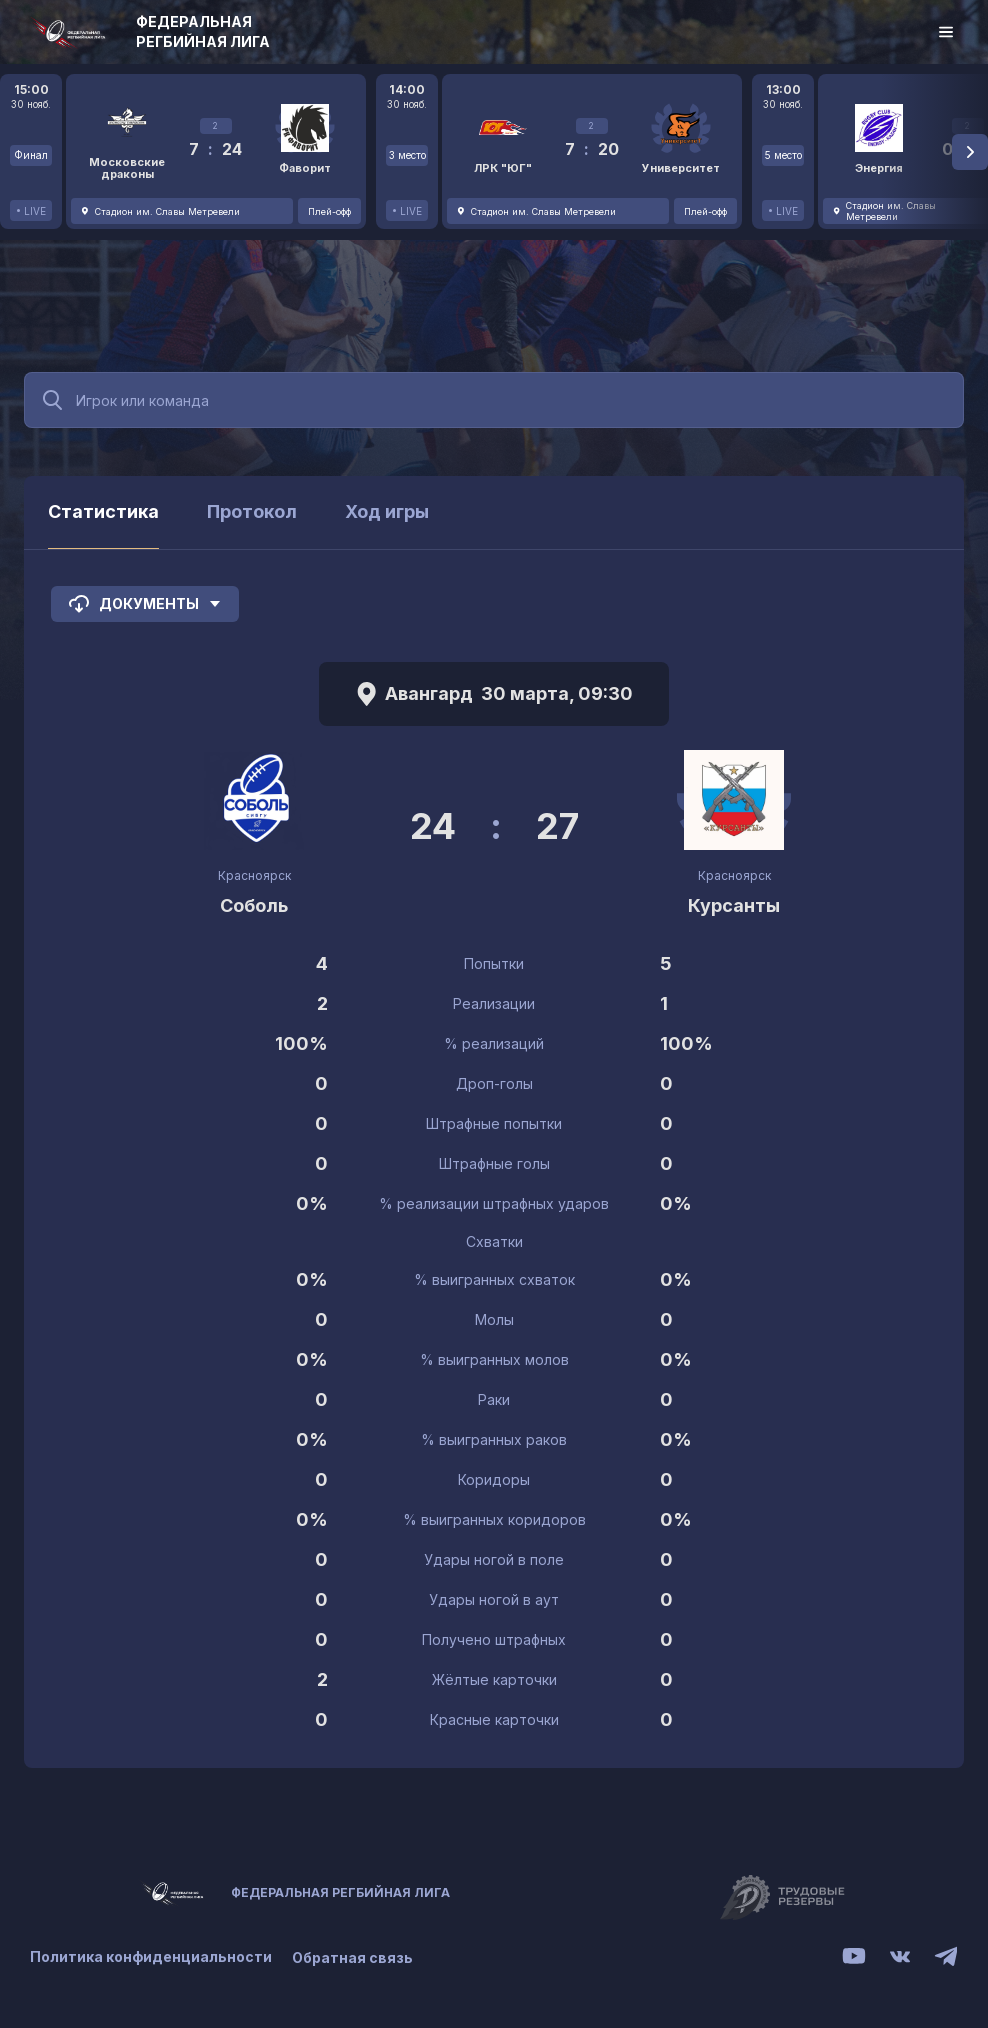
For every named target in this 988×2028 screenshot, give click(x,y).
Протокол (252, 511)
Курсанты (734, 905)
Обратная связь (352, 1957)
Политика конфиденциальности (151, 1957)
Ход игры (387, 511)
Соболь (254, 905)
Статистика (103, 511)
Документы (145, 604)
